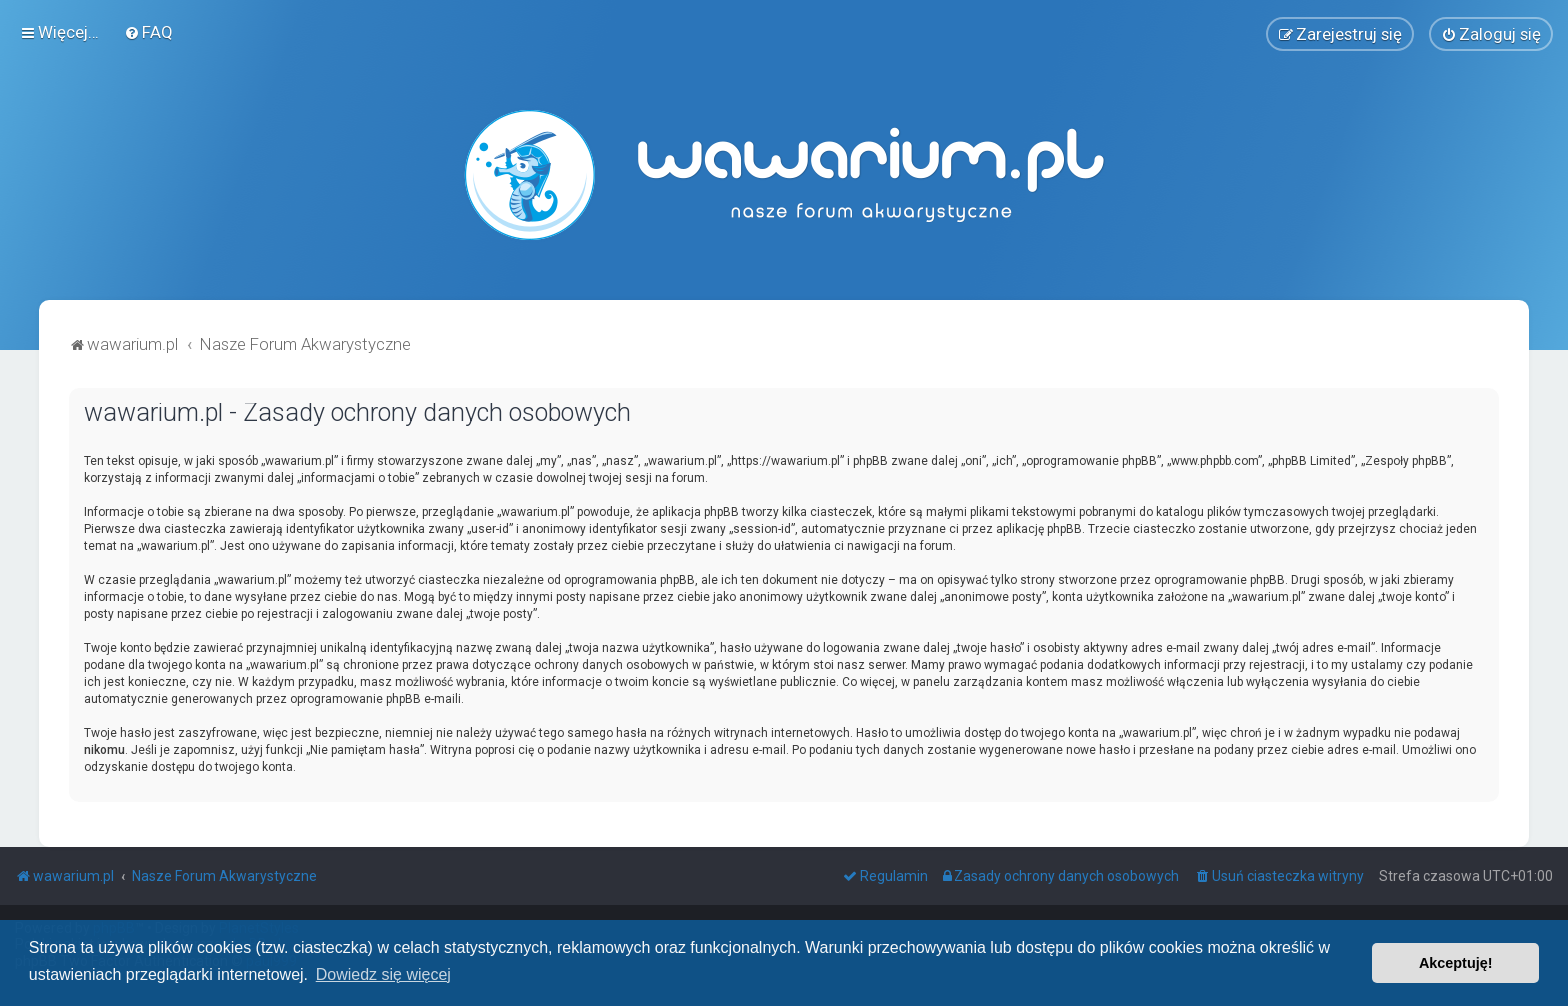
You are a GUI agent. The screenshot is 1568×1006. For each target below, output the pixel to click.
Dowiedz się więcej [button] (383, 974)
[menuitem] (148, 32)
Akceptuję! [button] (1456, 963)
